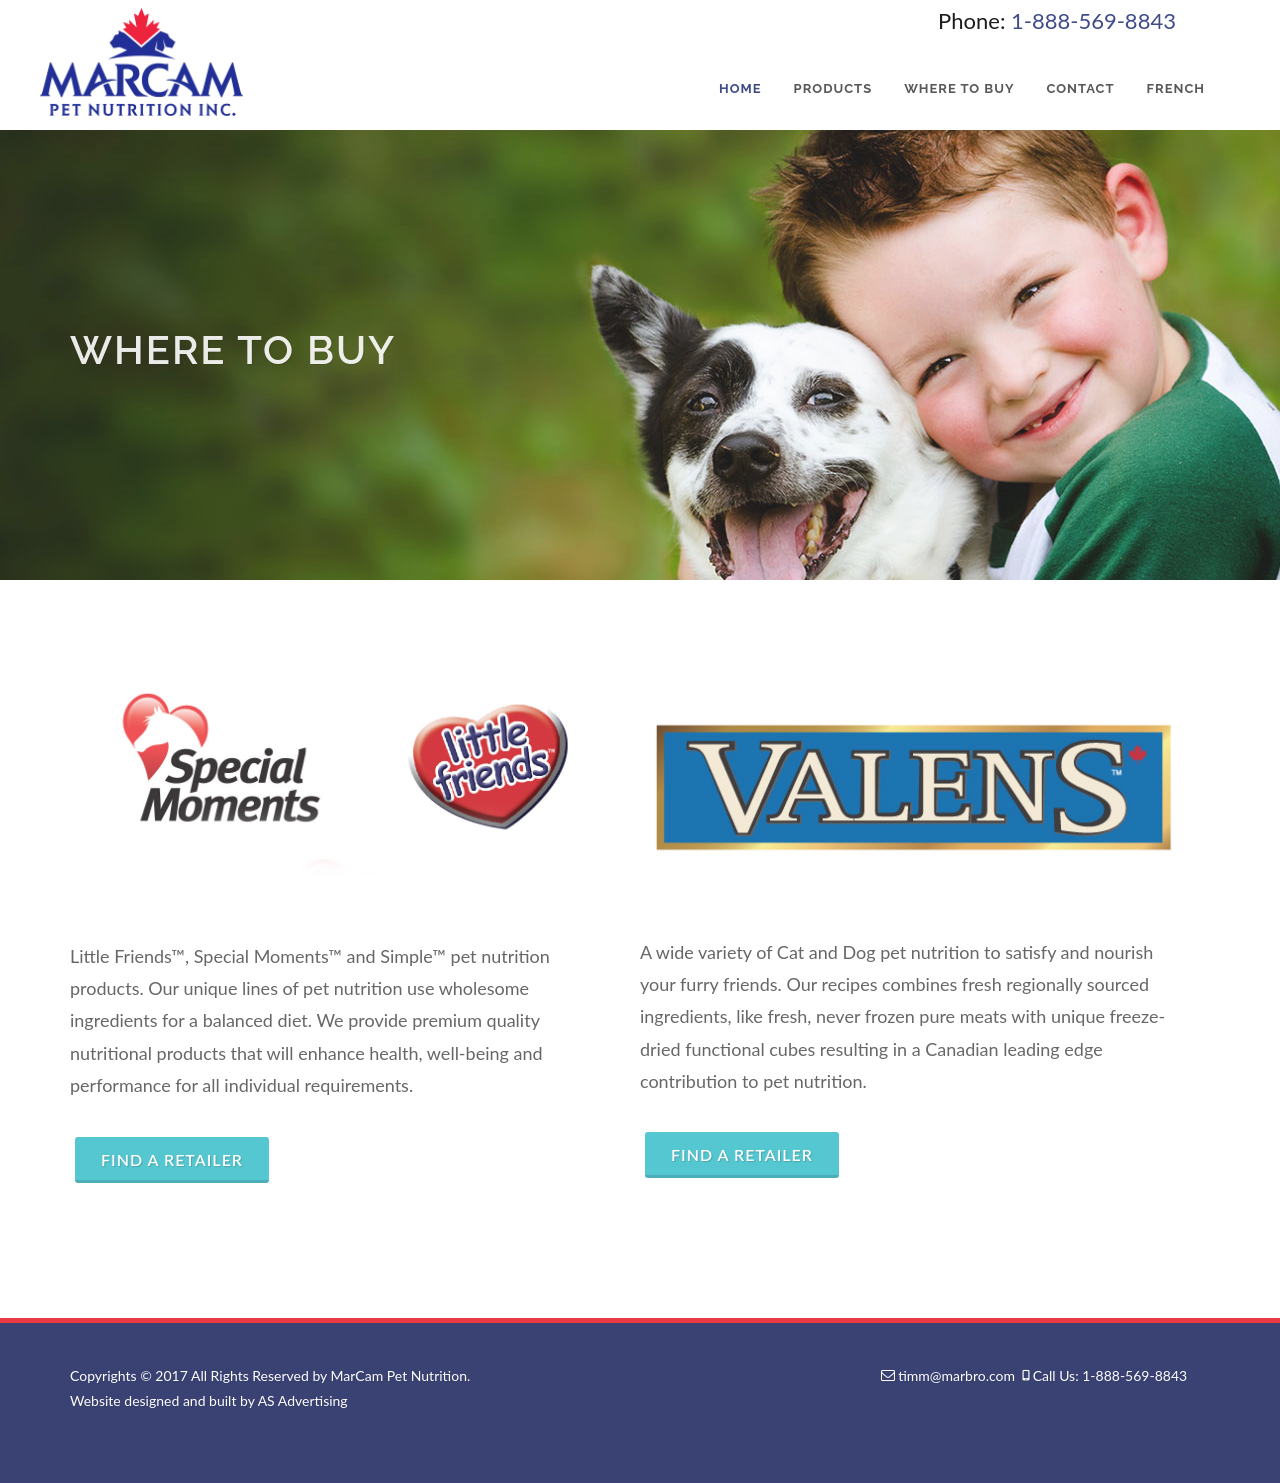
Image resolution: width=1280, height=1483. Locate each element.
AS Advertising (303, 1400)
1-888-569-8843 (1093, 20)
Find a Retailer (172, 1159)
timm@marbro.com (956, 1375)
